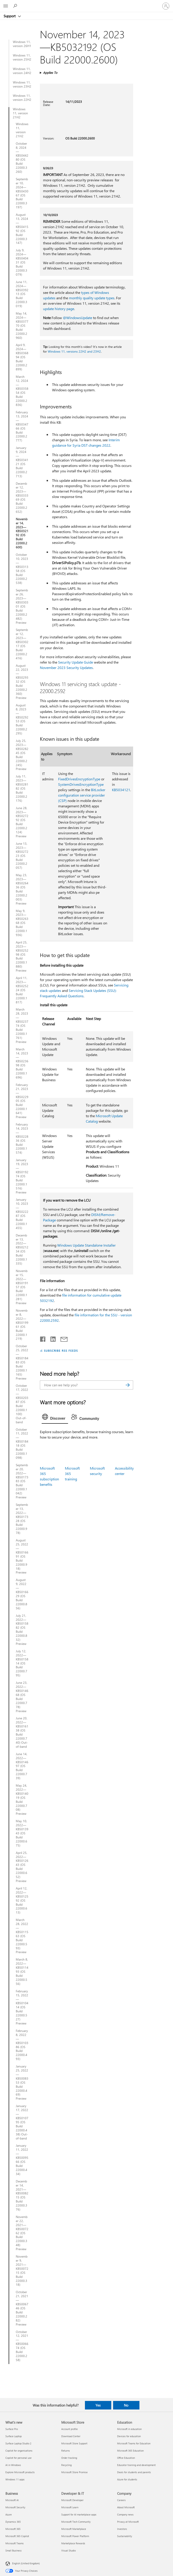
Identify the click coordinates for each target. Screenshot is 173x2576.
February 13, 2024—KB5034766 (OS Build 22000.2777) (22, 426)
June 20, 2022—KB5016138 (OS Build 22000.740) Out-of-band (22, 1732)
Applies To (50, 72)
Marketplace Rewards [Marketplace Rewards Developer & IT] (73, 2543)
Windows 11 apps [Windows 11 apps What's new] (15, 2479)
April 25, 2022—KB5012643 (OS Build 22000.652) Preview (22, 1867)
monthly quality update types (91, 297)
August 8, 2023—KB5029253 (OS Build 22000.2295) (22, 719)
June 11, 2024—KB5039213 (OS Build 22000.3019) (22, 294)
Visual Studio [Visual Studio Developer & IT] (68, 2550)
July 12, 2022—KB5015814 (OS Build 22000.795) (22, 1663)
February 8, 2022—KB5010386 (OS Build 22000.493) (22, 2045)
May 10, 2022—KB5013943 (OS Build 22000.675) (22, 1833)
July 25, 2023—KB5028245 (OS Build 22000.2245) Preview (22, 755)
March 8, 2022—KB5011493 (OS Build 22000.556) (22, 1971)
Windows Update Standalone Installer (86, 1245)
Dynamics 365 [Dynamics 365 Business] (13, 2521)
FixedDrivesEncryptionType (79, 779)
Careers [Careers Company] (121, 2500)
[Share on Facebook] (43, 1338)
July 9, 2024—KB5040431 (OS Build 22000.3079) (22, 262)
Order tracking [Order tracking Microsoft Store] (69, 2457)
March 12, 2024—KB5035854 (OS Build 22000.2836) (22, 391)
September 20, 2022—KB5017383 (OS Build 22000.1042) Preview (22, 1481)
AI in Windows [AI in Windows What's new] (13, 2465)
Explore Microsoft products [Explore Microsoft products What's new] (20, 2472)
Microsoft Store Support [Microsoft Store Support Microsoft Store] (74, 2443)
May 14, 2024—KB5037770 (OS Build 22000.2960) (22, 325)
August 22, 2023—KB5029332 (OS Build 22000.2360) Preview (22, 682)
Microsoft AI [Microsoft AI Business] (12, 2500)
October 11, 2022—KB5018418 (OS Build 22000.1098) (22, 1444)
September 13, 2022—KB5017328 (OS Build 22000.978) (22, 1519)
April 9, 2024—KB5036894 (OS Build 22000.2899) (22, 357)
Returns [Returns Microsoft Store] (65, 2450)
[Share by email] (62, 1338)
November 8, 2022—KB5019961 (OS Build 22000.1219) (22, 1324)
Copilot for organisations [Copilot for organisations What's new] (18, 2450)
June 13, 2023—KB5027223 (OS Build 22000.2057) (22, 856)
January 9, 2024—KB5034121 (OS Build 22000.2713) (22, 462)
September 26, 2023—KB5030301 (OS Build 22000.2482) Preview (22, 606)
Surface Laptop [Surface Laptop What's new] (13, 2436)
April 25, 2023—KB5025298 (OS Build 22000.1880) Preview (22, 956)
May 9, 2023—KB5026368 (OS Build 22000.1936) (22, 923)
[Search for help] (16, 5)
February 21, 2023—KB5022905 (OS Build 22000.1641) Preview (22, 1101)
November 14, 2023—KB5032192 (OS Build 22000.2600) (22, 533)
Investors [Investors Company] (122, 2529)
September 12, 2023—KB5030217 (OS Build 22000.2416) (22, 644)
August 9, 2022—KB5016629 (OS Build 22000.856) (22, 1594)
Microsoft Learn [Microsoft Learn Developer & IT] (69, 2507)
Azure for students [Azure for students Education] (127, 2479)
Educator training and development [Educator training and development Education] (136, 2465)
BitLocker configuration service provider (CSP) (81, 795)
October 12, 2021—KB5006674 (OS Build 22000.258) (22, 2346)
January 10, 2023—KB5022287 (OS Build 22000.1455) (22, 1214)
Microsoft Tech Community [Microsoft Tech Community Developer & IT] (76, 2521)
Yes (98, 2405)
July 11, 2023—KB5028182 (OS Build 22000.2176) (22, 788)
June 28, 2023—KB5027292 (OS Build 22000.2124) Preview (22, 822)
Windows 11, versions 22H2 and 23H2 (74, 351)
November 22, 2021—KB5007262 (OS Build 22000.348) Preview (22, 2233)
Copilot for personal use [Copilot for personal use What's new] (18, 2457)
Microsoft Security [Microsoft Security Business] (15, 2507)
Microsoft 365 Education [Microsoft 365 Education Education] (130, 2450)
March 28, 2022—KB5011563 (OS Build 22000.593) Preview (22, 1936)
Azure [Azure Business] (8, 2514)
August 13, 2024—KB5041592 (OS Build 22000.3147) (22, 229)
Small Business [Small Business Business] (13, 2550)
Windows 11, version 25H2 (22, 57)
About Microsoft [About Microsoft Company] (126, 2507)
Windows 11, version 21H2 (20, 113)
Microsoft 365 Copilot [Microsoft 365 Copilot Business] (17, 2536)
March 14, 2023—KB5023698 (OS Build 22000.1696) (22, 1063)
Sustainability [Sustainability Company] (124, 2536)
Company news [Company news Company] (125, 2514)
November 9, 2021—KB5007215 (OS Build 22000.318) (22, 2270)
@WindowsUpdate (77, 317)
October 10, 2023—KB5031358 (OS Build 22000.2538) (22, 569)
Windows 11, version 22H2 (22, 98)
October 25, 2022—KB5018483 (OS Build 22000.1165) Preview (22, 1362)
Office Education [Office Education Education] (126, 2457)
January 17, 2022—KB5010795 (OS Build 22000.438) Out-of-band (22, 2122)
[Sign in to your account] (165, 6)
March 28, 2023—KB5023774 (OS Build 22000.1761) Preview (22, 1025)
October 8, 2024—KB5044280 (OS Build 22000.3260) (22, 158)
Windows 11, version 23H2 (22, 84)
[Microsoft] (86, 3)
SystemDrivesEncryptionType (81, 784)
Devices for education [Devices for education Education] (129, 2436)
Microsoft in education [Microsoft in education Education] (129, 2429)
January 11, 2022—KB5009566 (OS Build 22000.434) (22, 2160)
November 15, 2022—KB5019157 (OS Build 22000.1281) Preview (22, 1287)
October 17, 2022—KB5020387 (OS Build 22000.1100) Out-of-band (22, 1404)
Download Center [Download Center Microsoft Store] (70, 2436)
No (126, 2405)
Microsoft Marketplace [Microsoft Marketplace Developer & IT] (73, 2529)
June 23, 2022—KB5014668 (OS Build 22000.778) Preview (22, 1697)
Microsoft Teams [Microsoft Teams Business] (14, 2543)
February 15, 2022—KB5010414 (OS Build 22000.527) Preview (22, 2007)
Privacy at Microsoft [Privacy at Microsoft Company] (128, 2521)
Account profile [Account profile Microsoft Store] (69, 2429)
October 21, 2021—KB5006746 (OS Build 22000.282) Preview (22, 2308)
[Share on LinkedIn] (51, 1338)
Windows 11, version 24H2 (22, 71)
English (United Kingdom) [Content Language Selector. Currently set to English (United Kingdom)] (26, 2563)
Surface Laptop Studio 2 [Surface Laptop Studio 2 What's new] (18, 2443)
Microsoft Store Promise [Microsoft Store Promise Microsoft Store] (74, 2472)
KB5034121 (121, 789)
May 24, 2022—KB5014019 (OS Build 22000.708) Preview (22, 1799)
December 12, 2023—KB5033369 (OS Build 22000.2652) (22, 498)
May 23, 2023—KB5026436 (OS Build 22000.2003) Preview (22, 889)
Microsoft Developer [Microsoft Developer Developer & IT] (72, 2500)
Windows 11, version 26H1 (22, 44)
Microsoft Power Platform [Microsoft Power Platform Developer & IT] (75, 2536)
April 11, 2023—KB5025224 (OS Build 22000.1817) (22, 990)
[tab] (55, 1418)
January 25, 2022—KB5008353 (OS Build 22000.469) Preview (22, 2082)
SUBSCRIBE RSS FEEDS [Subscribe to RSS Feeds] (61, 1350)
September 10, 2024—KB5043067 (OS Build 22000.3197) (22, 193)
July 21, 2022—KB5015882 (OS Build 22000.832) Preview (22, 1630)
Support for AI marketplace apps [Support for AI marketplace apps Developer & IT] (78, 2514)
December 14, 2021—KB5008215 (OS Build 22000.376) (22, 2195)
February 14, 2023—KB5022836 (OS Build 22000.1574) (22, 1138)
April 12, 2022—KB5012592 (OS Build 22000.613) (22, 1900)
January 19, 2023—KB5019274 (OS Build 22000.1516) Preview (22, 1176)
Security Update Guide (75, 662)
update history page (58, 308)
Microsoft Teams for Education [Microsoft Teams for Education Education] (133, 2443)
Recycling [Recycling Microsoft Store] (66, 2465)
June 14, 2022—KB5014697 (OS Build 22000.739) (22, 1766)
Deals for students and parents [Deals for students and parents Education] (134, 2472)
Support (10, 16)
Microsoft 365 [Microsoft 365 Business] (12, 2529)
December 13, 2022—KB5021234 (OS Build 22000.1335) (22, 1249)
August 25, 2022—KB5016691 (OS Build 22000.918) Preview (22, 1556)
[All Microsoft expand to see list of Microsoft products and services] (5, 6)
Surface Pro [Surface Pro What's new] (11, 2429)
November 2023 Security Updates (66, 667)
